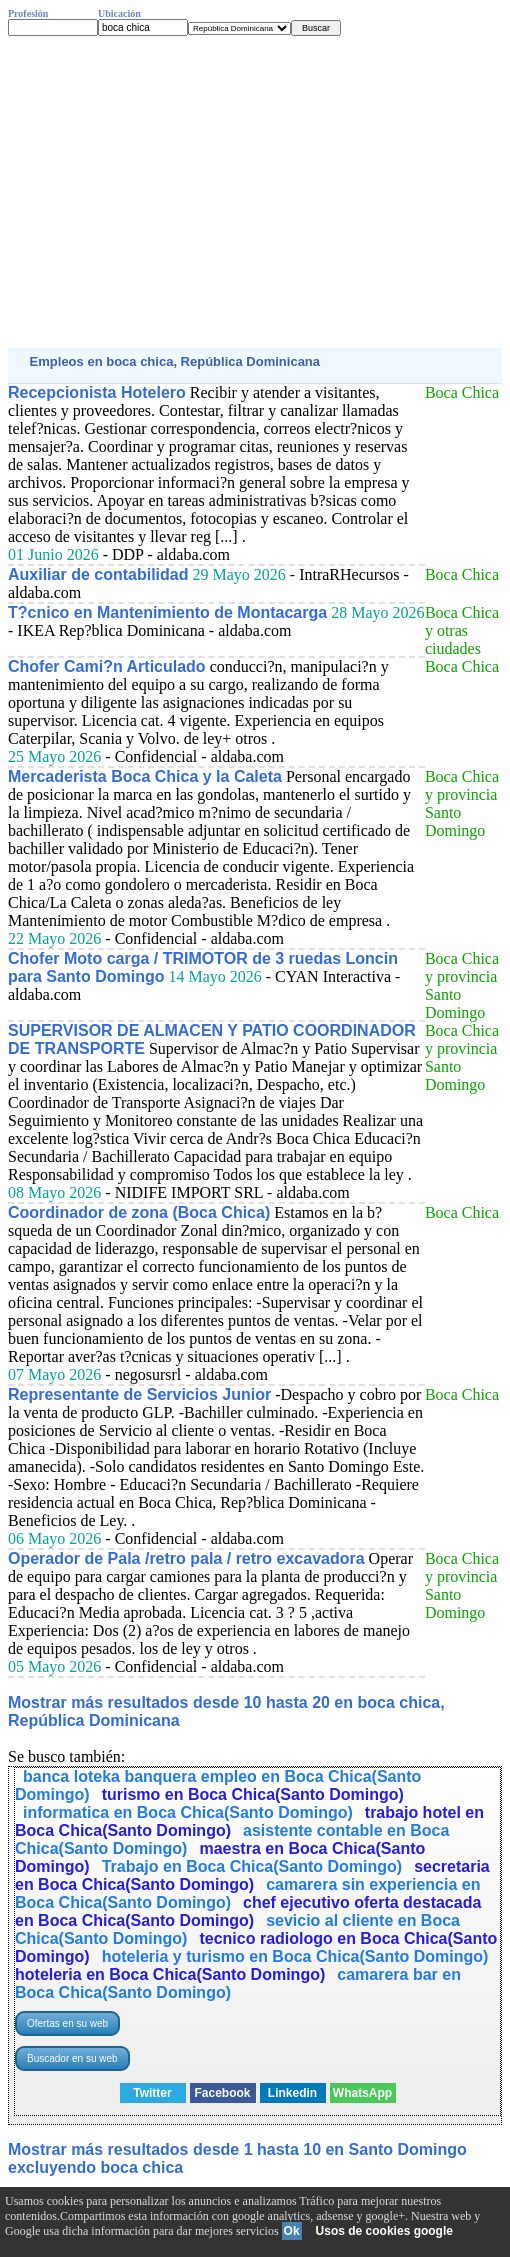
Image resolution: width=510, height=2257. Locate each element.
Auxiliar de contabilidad (98, 574)
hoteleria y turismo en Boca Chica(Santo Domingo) (295, 1956)
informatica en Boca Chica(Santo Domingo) (188, 1812)
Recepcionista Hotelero (97, 392)
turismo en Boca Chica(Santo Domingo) (253, 1794)
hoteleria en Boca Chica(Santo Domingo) (170, 1974)
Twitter (152, 2093)
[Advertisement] (255, 192)
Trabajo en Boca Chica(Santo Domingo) (252, 1866)
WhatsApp (362, 2093)
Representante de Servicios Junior (139, 1394)
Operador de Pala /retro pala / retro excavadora (186, 1558)
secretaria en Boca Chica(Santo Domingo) (252, 1875)
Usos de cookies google (384, 2231)
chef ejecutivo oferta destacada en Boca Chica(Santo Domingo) (248, 1911)
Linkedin (292, 2093)
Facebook (222, 2093)
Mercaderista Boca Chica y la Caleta (145, 776)
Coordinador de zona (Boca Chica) (139, 1212)
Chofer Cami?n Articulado (107, 666)
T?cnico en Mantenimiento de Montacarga (167, 612)
